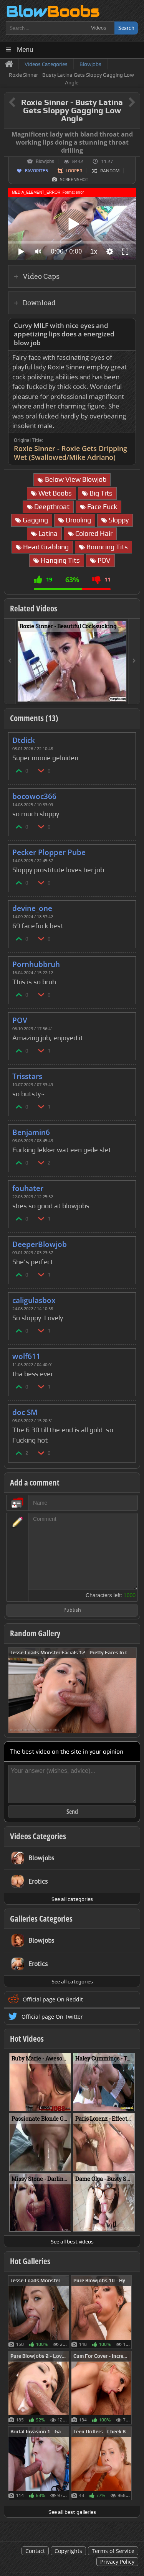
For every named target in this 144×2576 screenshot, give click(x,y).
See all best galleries (72, 2512)
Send (72, 1811)
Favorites (36, 170)
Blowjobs (45, 161)
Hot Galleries (30, 2261)
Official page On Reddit (53, 1999)
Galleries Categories (41, 1918)
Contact (35, 2551)
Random (109, 170)
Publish (72, 1610)
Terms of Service (113, 2551)
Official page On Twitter (52, 2016)
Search (126, 28)
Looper (74, 170)
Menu (25, 49)
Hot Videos (27, 2038)
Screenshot (74, 179)
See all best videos (72, 2241)
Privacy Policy (117, 2561)
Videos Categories (38, 1836)
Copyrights (68, 2551)
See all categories (72, 1899)
